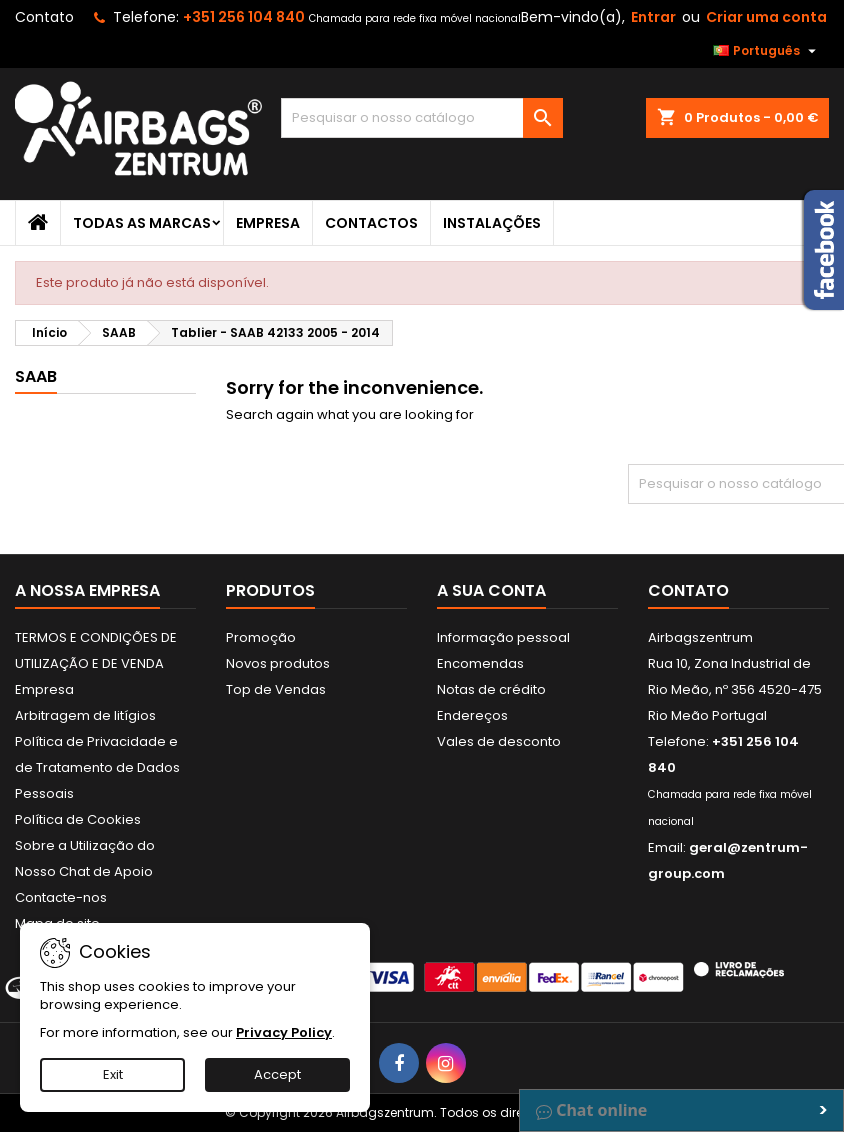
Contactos (371, 223)
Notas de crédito (491, 689)
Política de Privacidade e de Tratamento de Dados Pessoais (97, 767)
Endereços (472, 715)
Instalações (492, 223)
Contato (44, 17)
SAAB (36, 376)
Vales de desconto (499, 741)
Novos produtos (278, 663)
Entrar (653, 17)
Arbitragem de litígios (85, 715)
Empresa (268, 223)
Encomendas (480, 663)
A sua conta (491, 590)
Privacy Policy (284, 1032)
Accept (277, 1074)
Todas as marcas (142, 223)
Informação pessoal (503, 637)
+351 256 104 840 (244, 17)
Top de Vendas (276, 689)
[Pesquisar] (421, 118)
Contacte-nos (61, 897)
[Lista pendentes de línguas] (767, 51)
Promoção (261, 637)
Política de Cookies (78, 819)
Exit (113, 1074)
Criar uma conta (766, 17)
